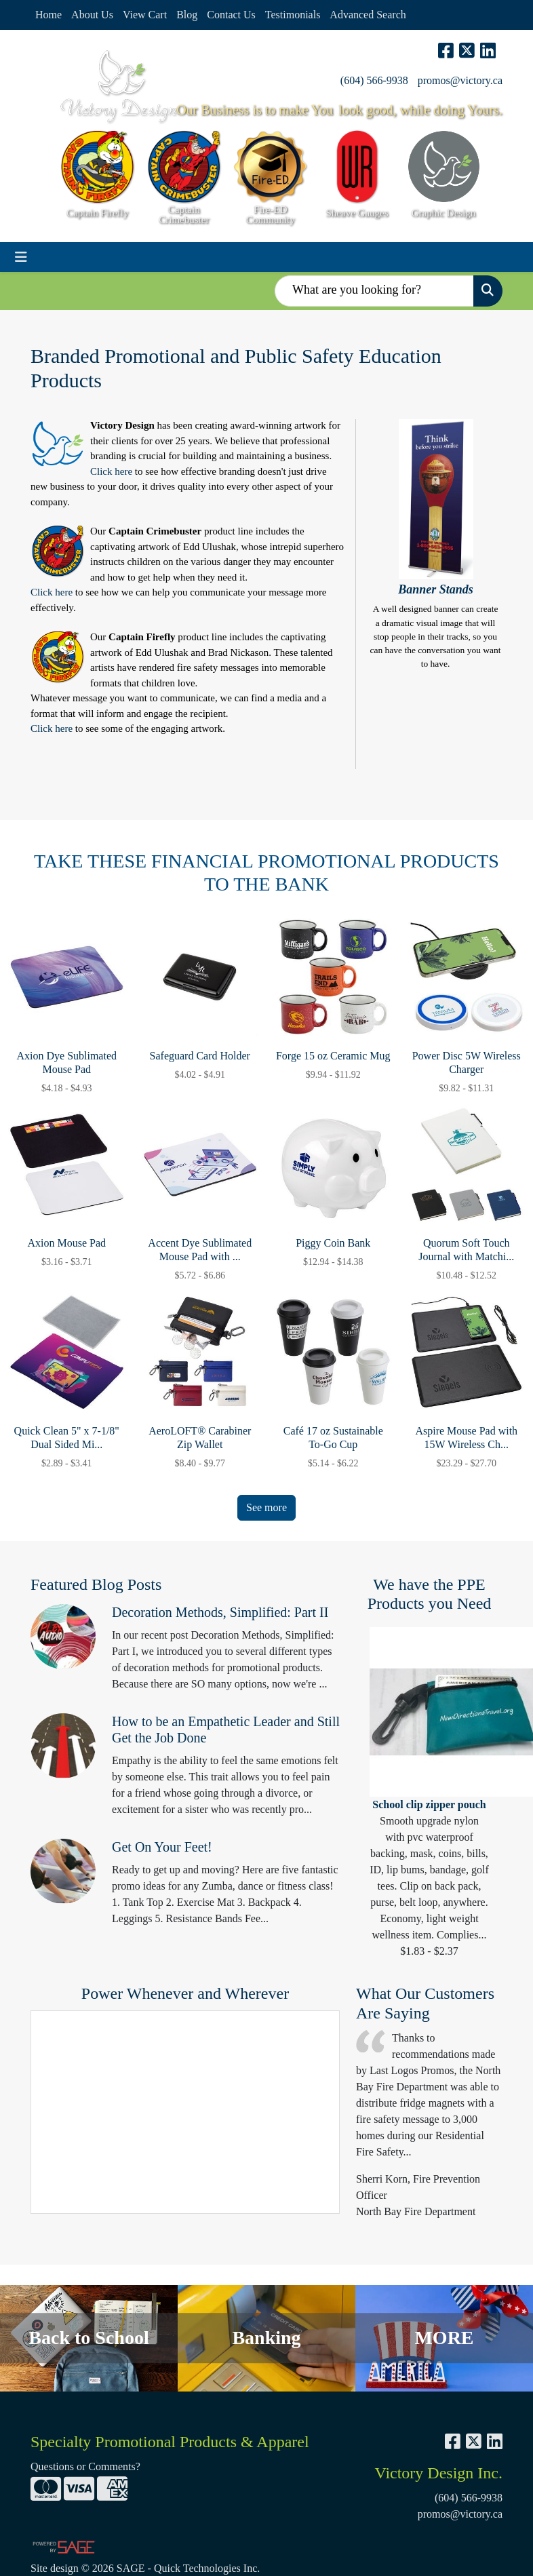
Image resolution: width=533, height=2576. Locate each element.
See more (266, 1507)
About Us (92, 14)
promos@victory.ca (460, 80)
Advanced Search (368, 14)
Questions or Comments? (85, 2466)
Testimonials (293, 14)
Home (48, 14)
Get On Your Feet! (162, 1846)
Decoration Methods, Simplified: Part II (220, 1612)
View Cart (145, 14)
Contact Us (231, 14)
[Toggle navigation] (21, 257)
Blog (186, 14)
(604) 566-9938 (374, 80)
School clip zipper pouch (429, 1804)
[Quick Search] (374, 291)
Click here (111, 471)
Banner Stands (435, 589)
